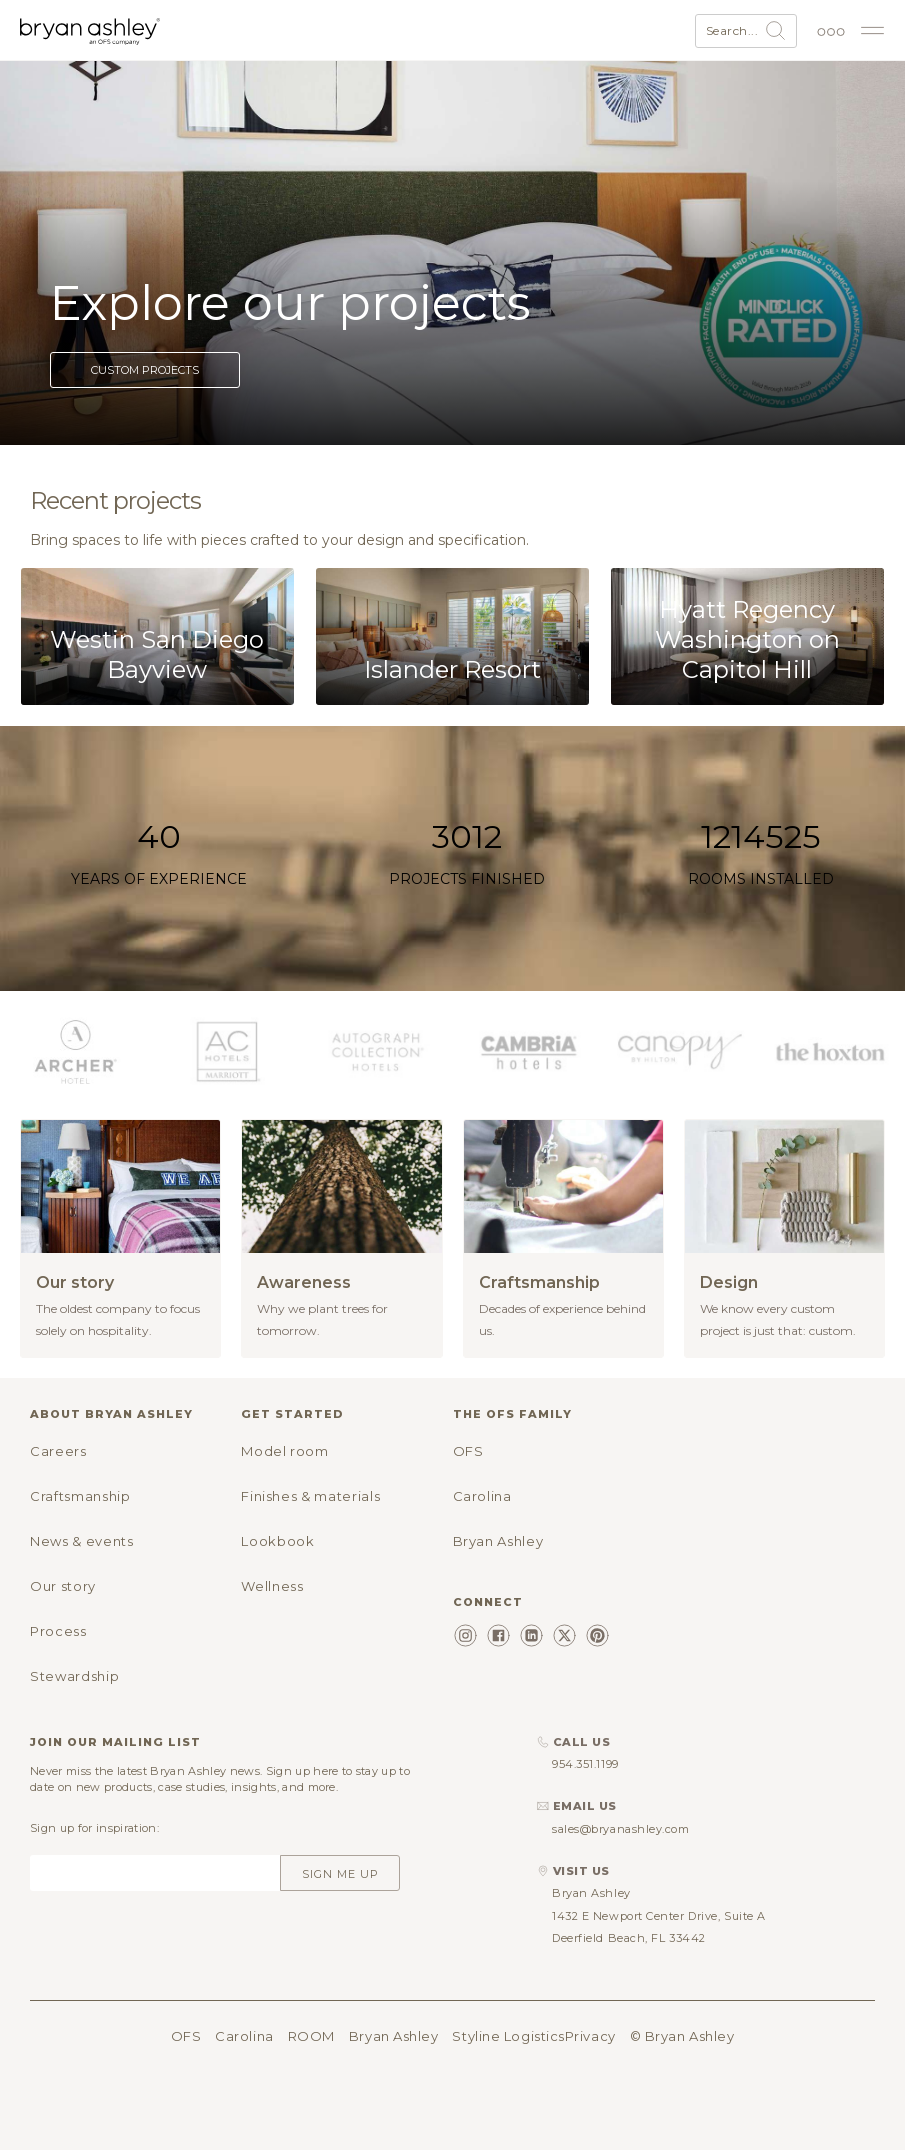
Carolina (482, 1496)
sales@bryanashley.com (621, 1829)
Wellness (272, 1586)
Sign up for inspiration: (94, 1828)
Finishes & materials (310, 1496)
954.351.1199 (585, 1764)
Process (58, 1631)
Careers (58, 1451)
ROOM (311, 2036)
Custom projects (145, 370)
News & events (81, 1541)
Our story (63, 1586)
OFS (468, 1451)
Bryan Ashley (498, 1541)
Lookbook (277, 1541)
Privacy (590, 2036)
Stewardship (74, 1676)
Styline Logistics (508, 2036)
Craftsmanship (80, 1496)
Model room (285, 1451)
